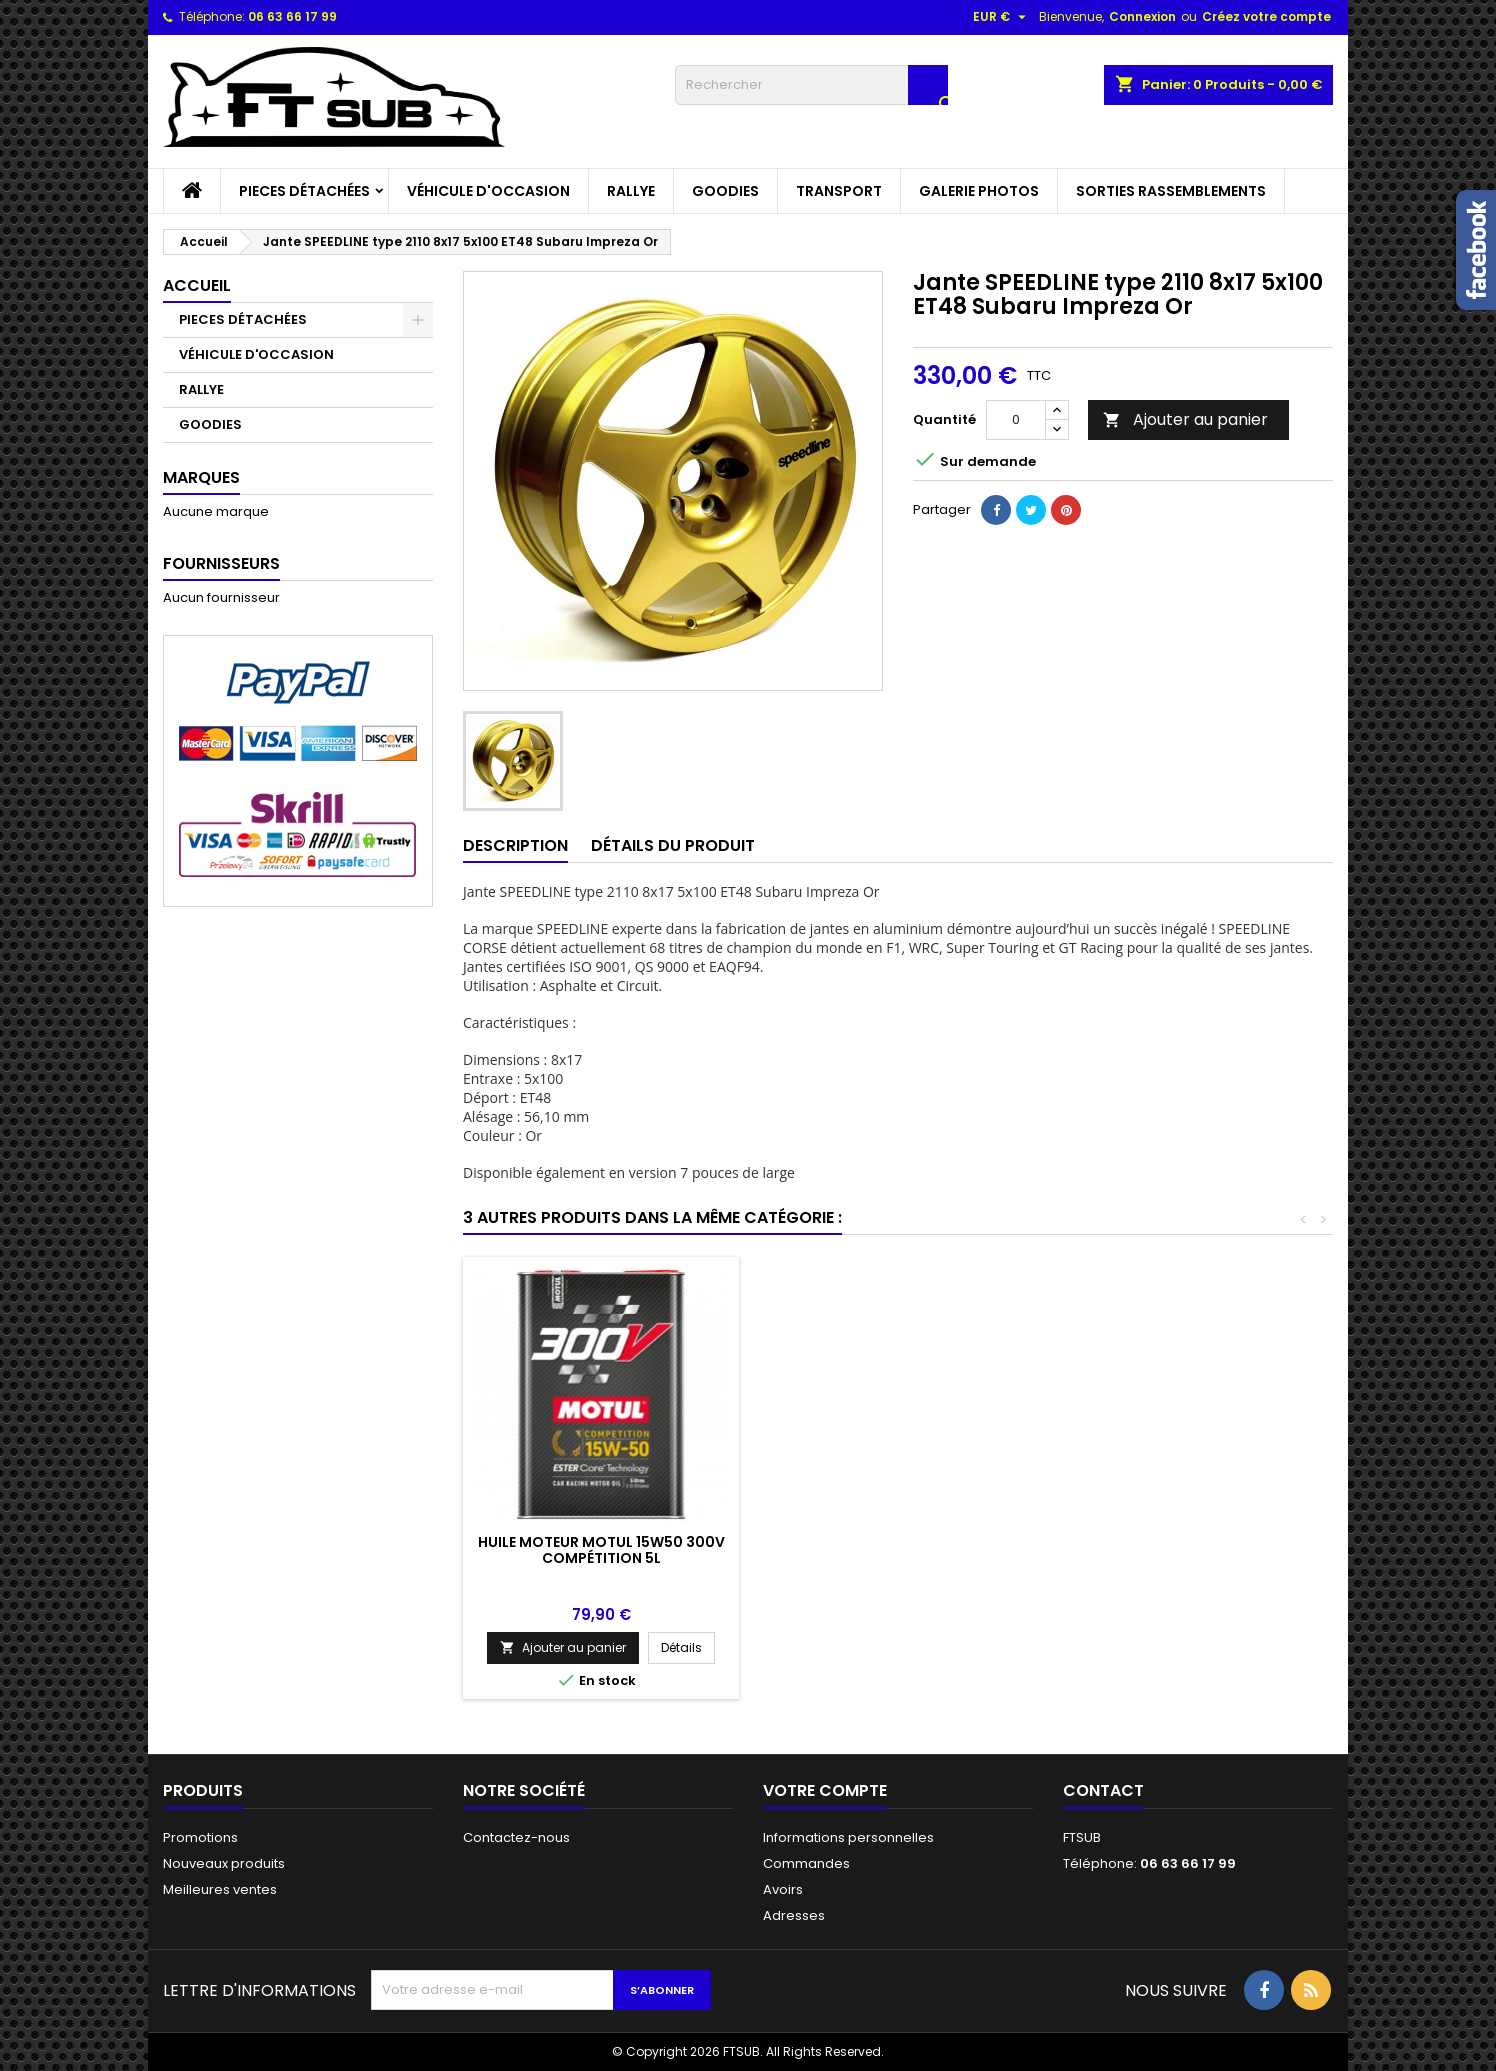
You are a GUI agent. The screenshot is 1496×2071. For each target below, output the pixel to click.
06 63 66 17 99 (292, 16)
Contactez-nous (516, 1837)
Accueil (197, 285)
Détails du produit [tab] (673, 845)
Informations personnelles (848, 1837)
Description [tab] (515, 845)
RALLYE (631, 191)
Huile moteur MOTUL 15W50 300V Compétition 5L (1193, 1550)
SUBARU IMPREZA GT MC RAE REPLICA (897, 1550)
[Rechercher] (811, 85)
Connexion (1142, 16)
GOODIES (725, 191)
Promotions (200, 1837)
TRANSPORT (839, 191)
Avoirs (783, 1889)
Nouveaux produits (224, 1863)
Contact (1103, 1790)
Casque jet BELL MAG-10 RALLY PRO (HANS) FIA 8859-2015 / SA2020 (601, 1550)
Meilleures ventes (220, 1889)
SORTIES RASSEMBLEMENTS (1171, 191)
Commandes (806, 1863)
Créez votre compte (1266, 16)
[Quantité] (1016, 420)
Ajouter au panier (1185, 419)
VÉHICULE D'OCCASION (488, 191)
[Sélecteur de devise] (1002, 17)
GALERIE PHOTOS (979, 191)
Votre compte (825, 1790)
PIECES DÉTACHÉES (304, 191)
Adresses (794, 1915)
